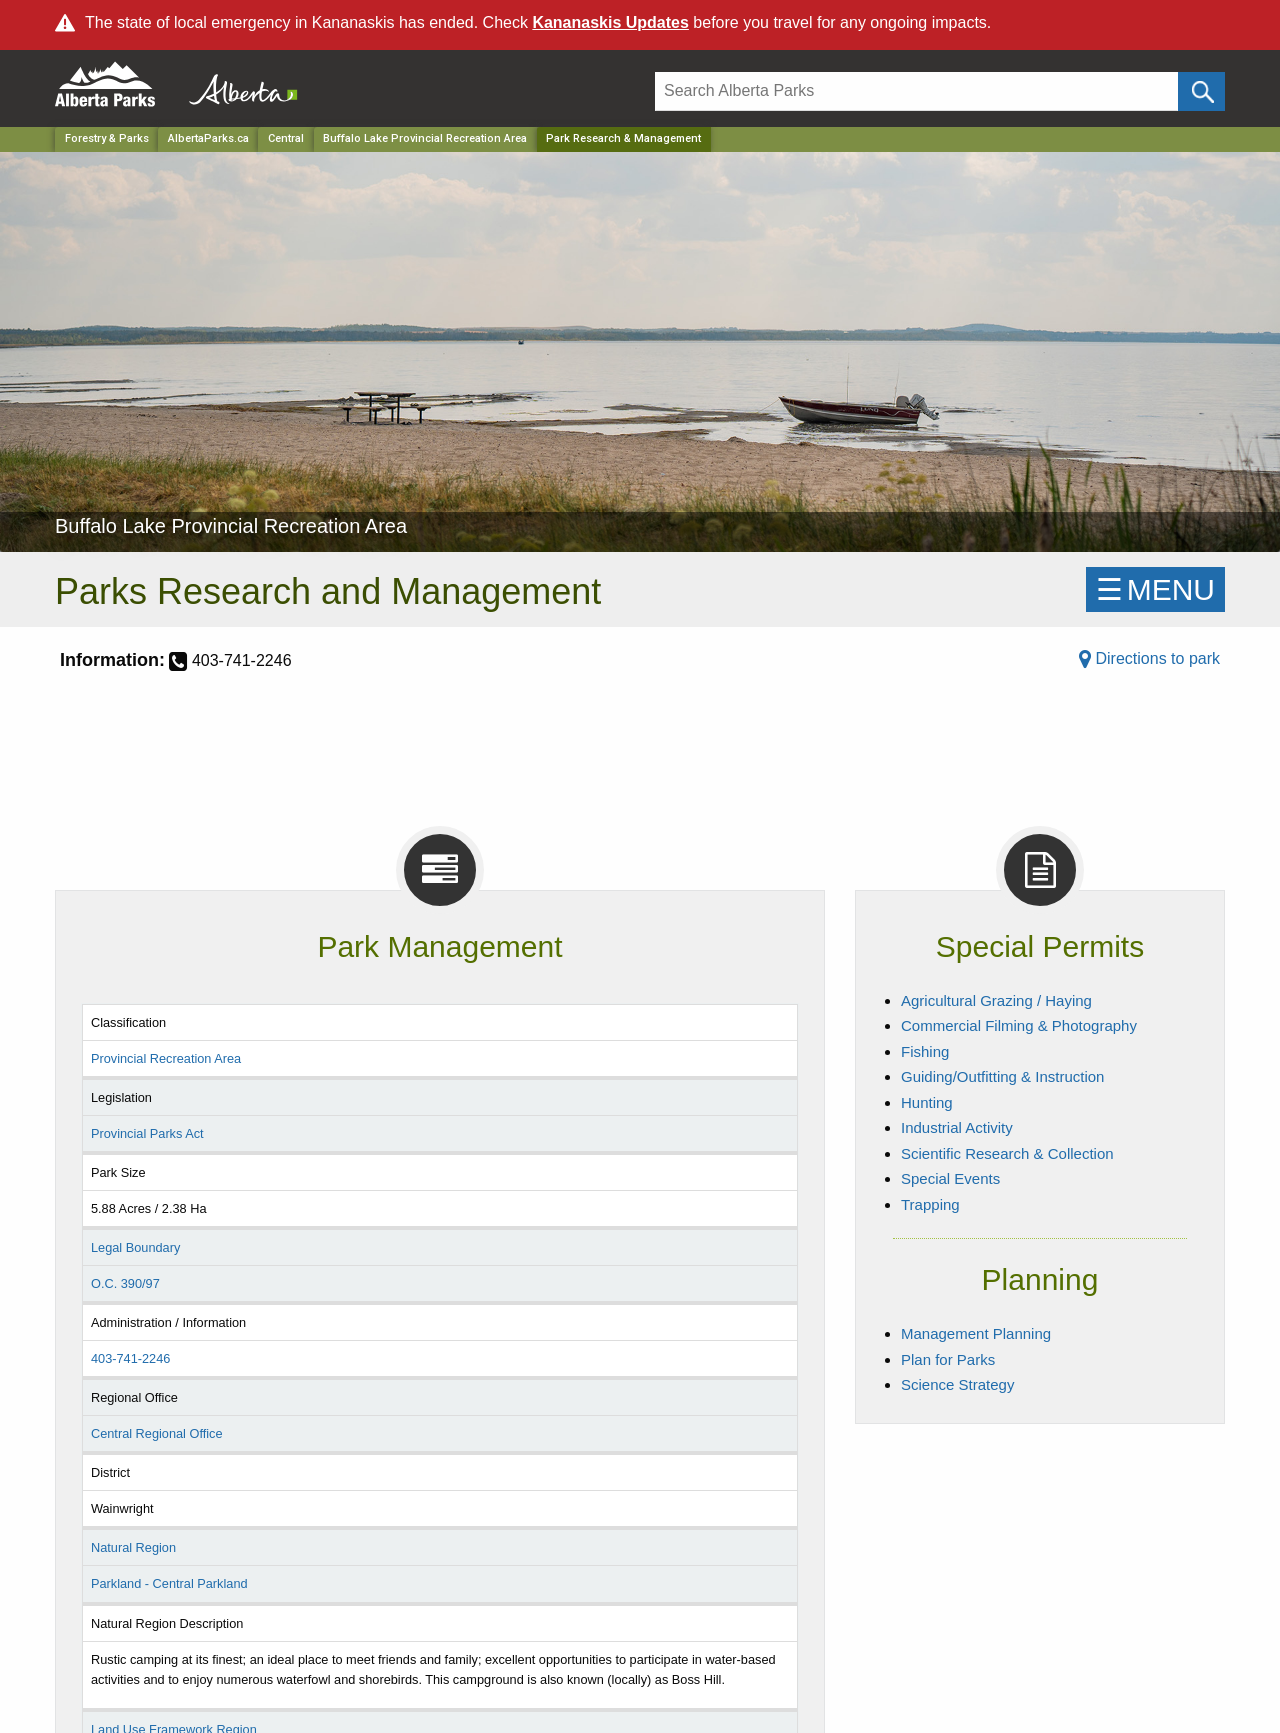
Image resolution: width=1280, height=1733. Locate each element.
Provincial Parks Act (147, 1133)
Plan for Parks (948, 1359)
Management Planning (976, 1333)
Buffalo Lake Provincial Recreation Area (425, 138)
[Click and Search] (1201, 91)
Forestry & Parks (107, 138)
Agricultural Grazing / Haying (996, 1000)
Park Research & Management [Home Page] (623, 138)
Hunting (927, 1102)
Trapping (930, 1204)
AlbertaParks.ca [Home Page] (208, 138)
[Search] (916, 91)
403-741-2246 (130, 1358)
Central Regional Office (157, 1433)
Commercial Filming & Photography (1019, 1025)
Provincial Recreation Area (166, 1058)
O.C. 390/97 (125, 1283)
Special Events (950, 1178)
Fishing (925, 1051)
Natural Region (133, 1547)
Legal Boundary (135, 1247)
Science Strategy (957, 1384)
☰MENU (1155, 589)
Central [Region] (286, 138)
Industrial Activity (957, 1127)
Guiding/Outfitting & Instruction (1002, 1076)
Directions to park (1149, 658)
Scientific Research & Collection (1007, 1153)
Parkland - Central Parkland (169, 1583)
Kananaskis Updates (610, 22)
